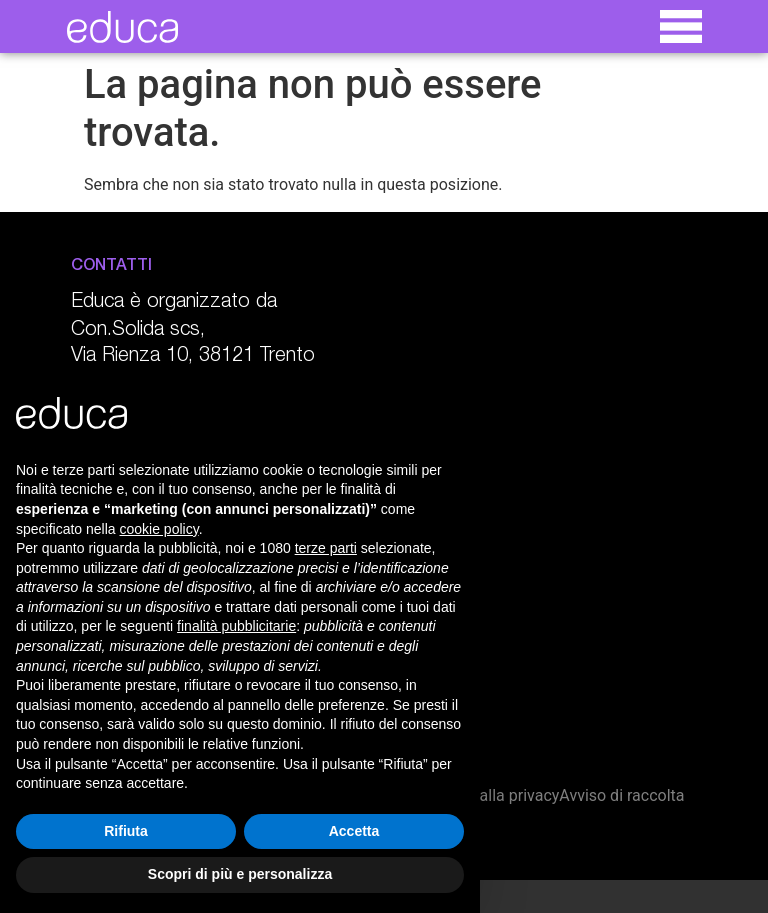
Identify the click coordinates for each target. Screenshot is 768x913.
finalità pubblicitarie (236, 626)
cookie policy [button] (159, 529)
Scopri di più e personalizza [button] (240, 874)
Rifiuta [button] (126, 831)
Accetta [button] (354, 831)
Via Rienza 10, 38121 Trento (193, 357)
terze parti (326, 548)
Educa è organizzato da (174, 303)
